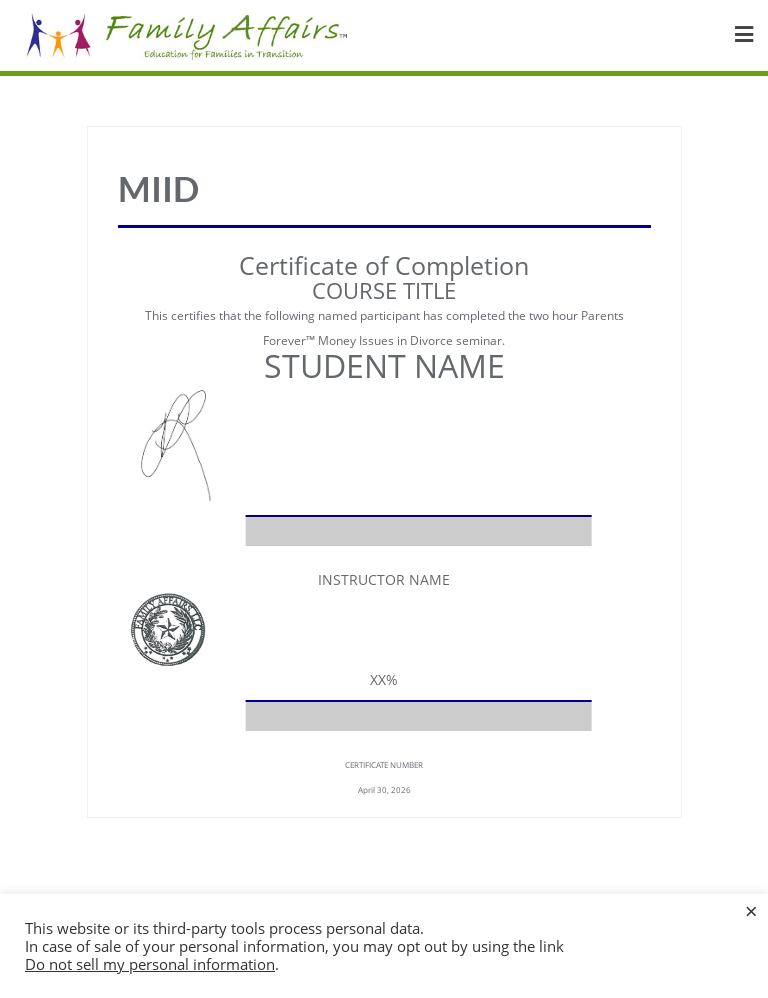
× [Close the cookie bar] (751, 910)
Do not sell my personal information (150, 964)
